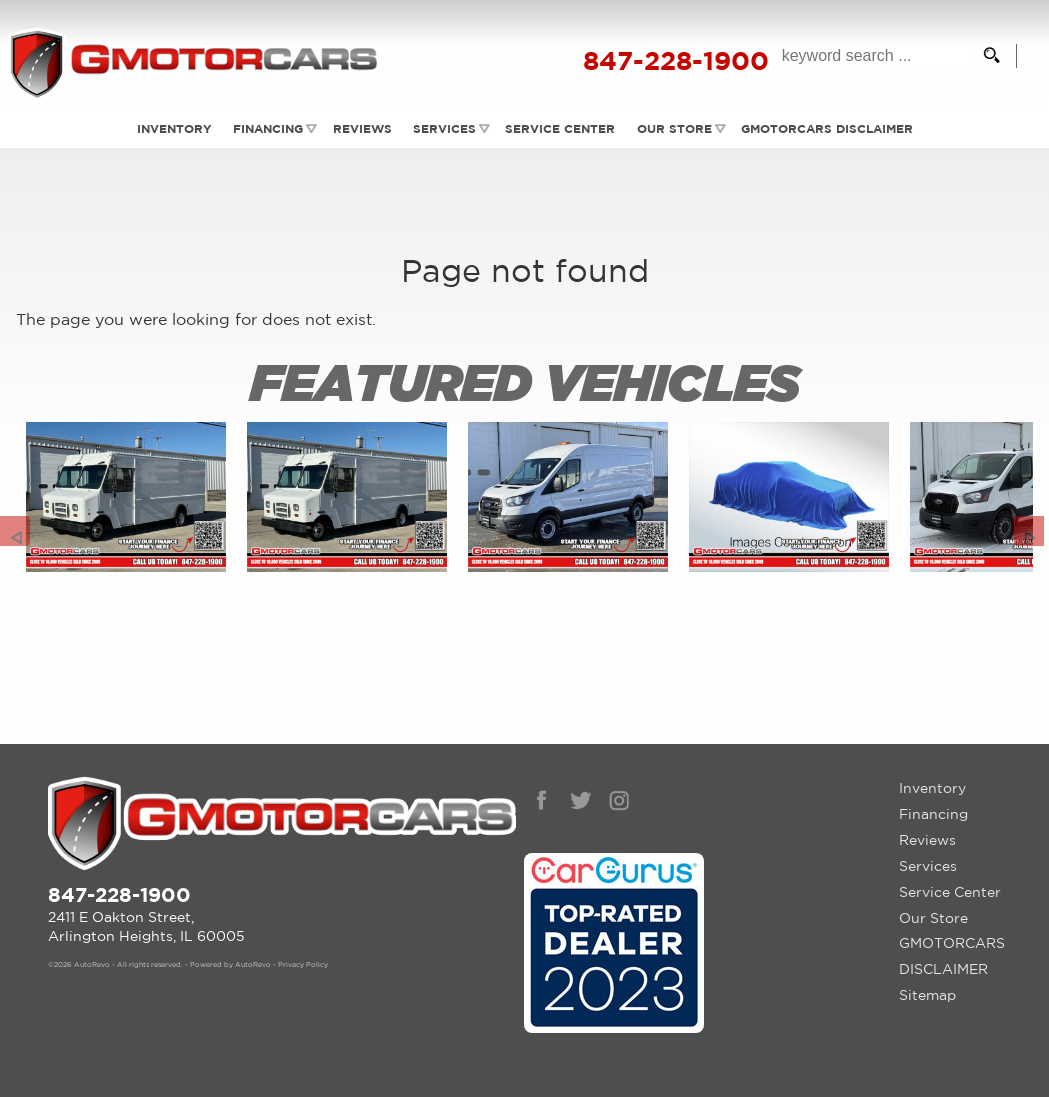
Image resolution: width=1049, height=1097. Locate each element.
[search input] (866, 56)
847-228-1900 (119, 894)
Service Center (950, 892)
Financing (266, 128)
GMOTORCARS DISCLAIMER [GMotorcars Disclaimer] (830, 128)
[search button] (984, 56)
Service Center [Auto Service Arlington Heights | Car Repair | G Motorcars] (561, 128)
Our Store (933, 918)
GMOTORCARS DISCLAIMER (952, 956)
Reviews (360, 128)
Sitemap (927, 995)
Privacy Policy (303, 965)
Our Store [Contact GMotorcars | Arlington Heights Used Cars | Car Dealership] (675, 128)
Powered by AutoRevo (230, 965)
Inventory (932, 788)
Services (444, 128)
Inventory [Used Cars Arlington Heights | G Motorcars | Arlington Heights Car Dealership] (170, 128)
